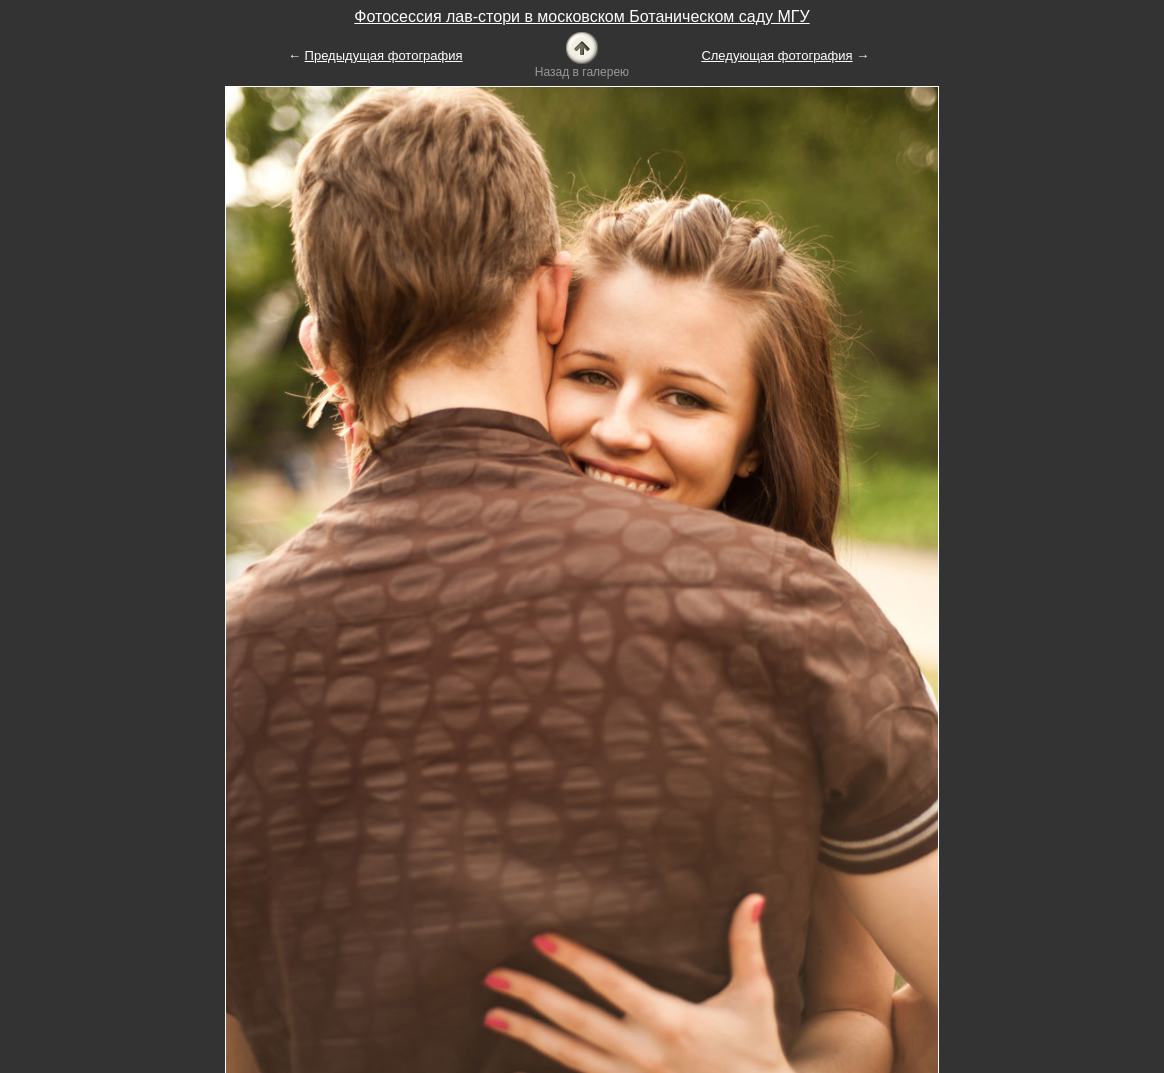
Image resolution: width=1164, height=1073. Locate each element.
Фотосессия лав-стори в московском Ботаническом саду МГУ (581, 16)
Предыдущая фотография (384, 55)
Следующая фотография (776, 55)
